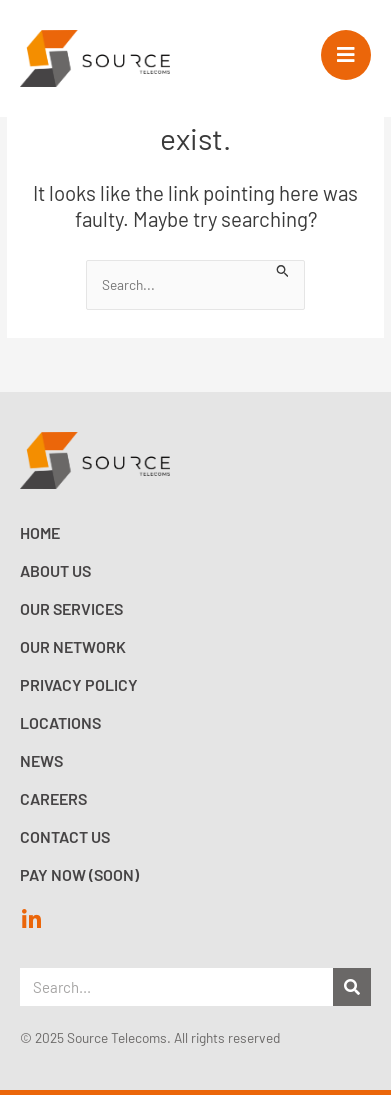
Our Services (71, 608)
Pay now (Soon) (79, 874)
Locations (60, 722)
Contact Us (65, 836)
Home (40, 532)
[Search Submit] (283, 268)
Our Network (73, 646)
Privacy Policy (79, 684)
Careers (53, 798)
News (41, 760)
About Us (55, 570)
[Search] (352, 987)
